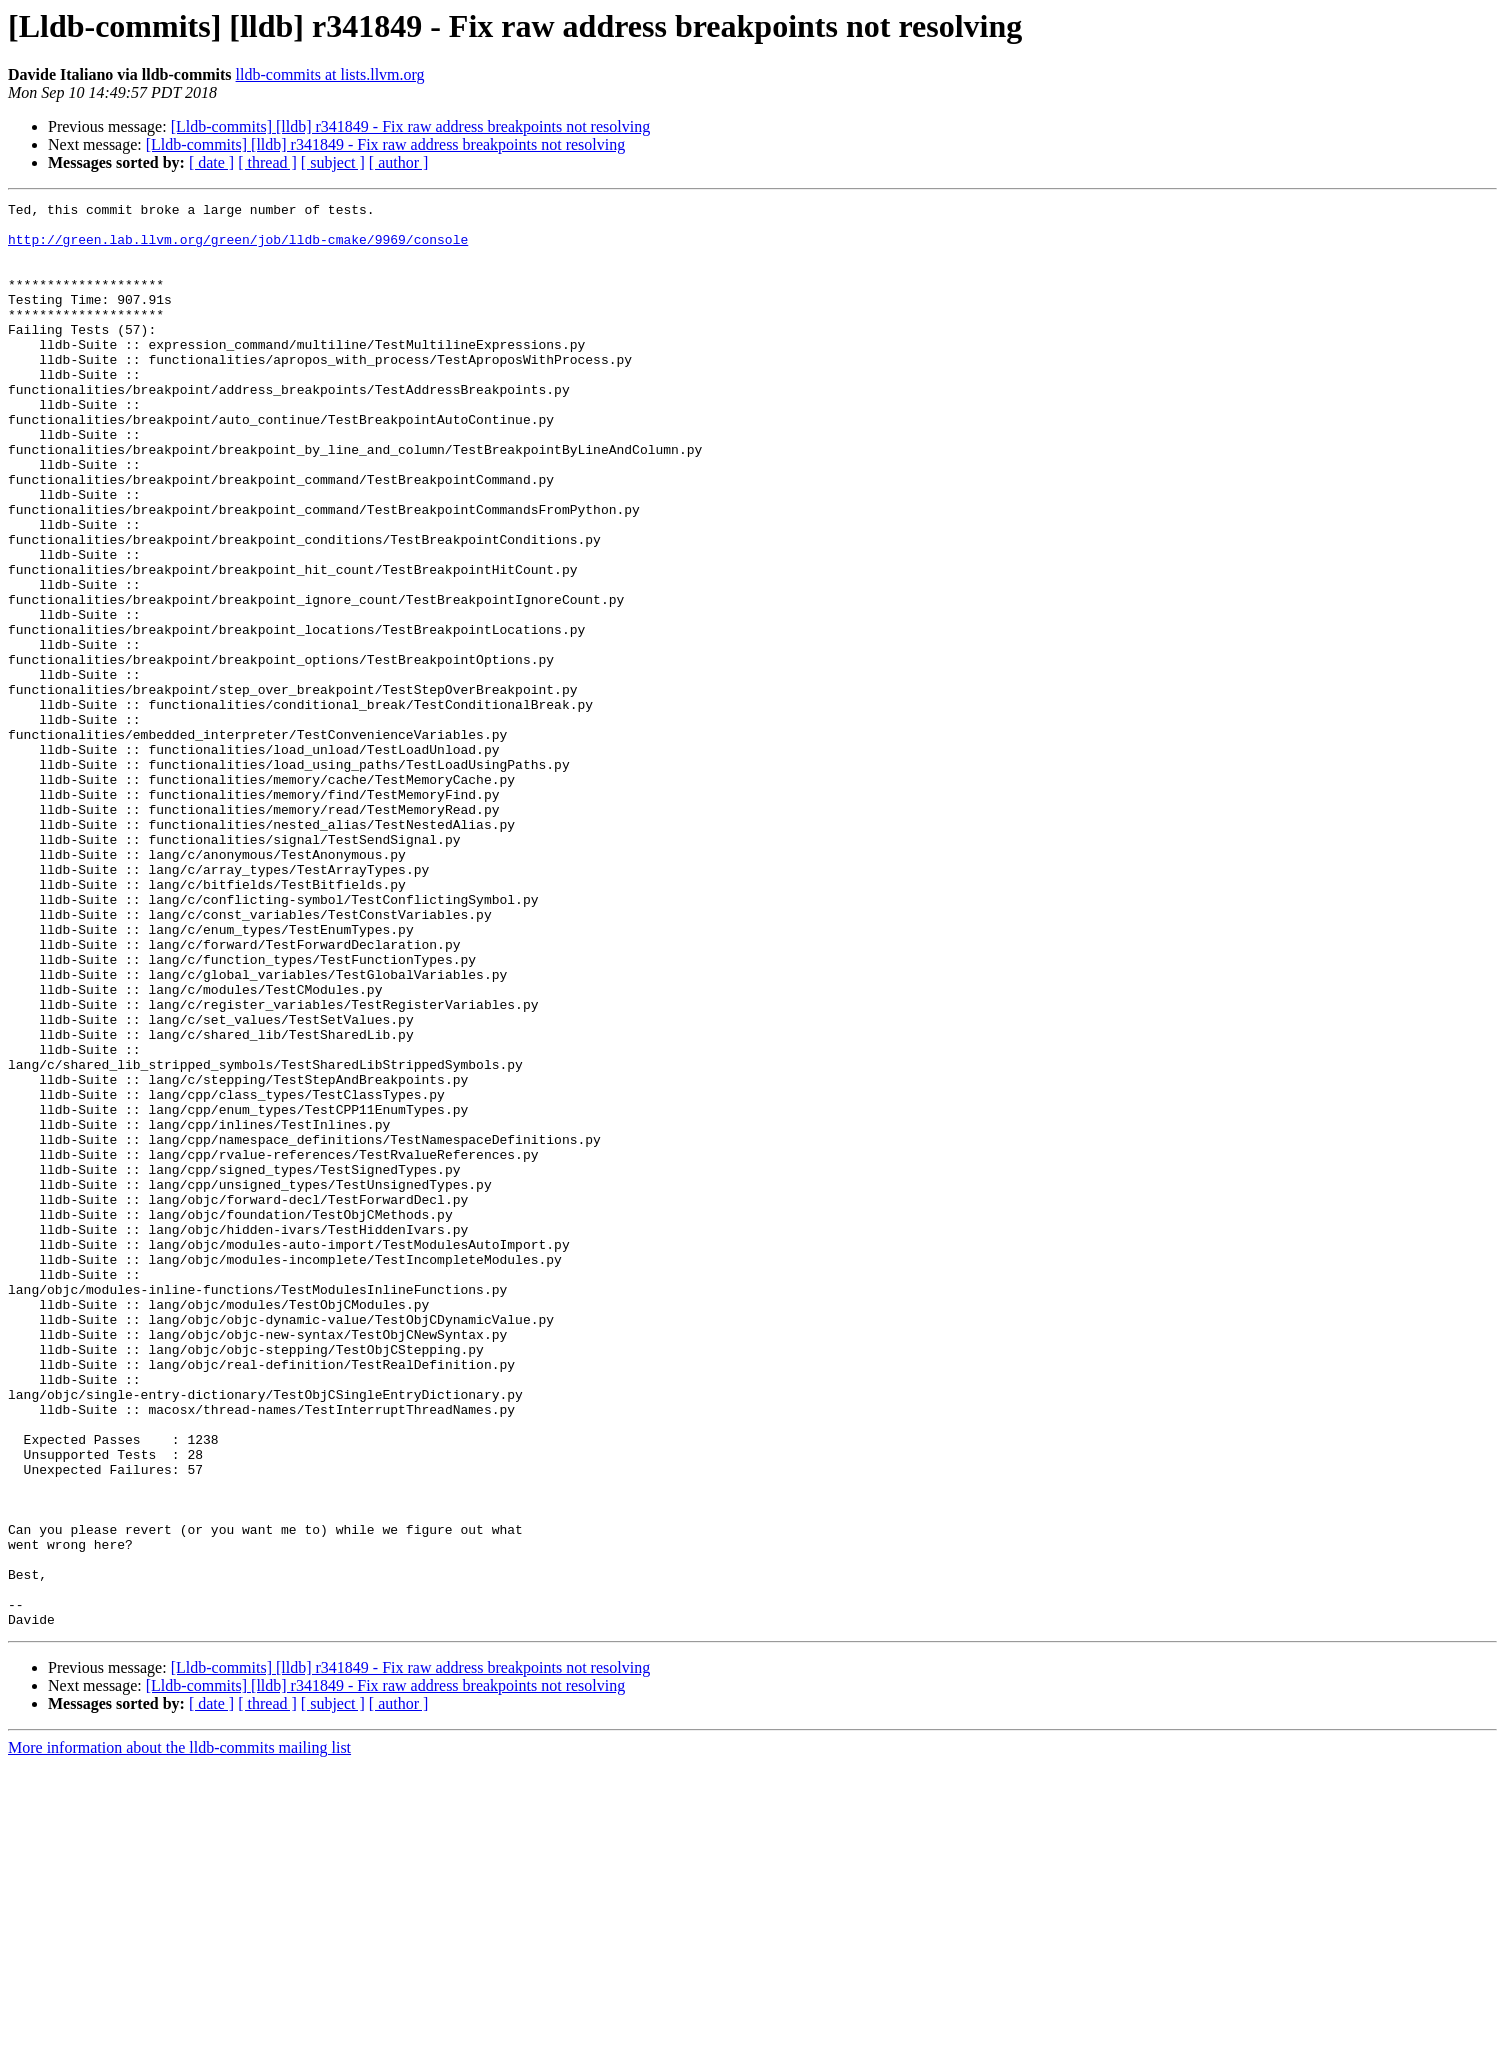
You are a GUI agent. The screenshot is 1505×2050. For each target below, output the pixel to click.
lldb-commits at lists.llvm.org (330, 74)
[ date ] (211, 162)
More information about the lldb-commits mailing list (179, 2032)
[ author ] (399, 162)
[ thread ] (267, 162)
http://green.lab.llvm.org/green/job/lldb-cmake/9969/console (238, 248)
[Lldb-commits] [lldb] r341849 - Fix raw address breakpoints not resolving (410, 126)
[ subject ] (333, 162)
